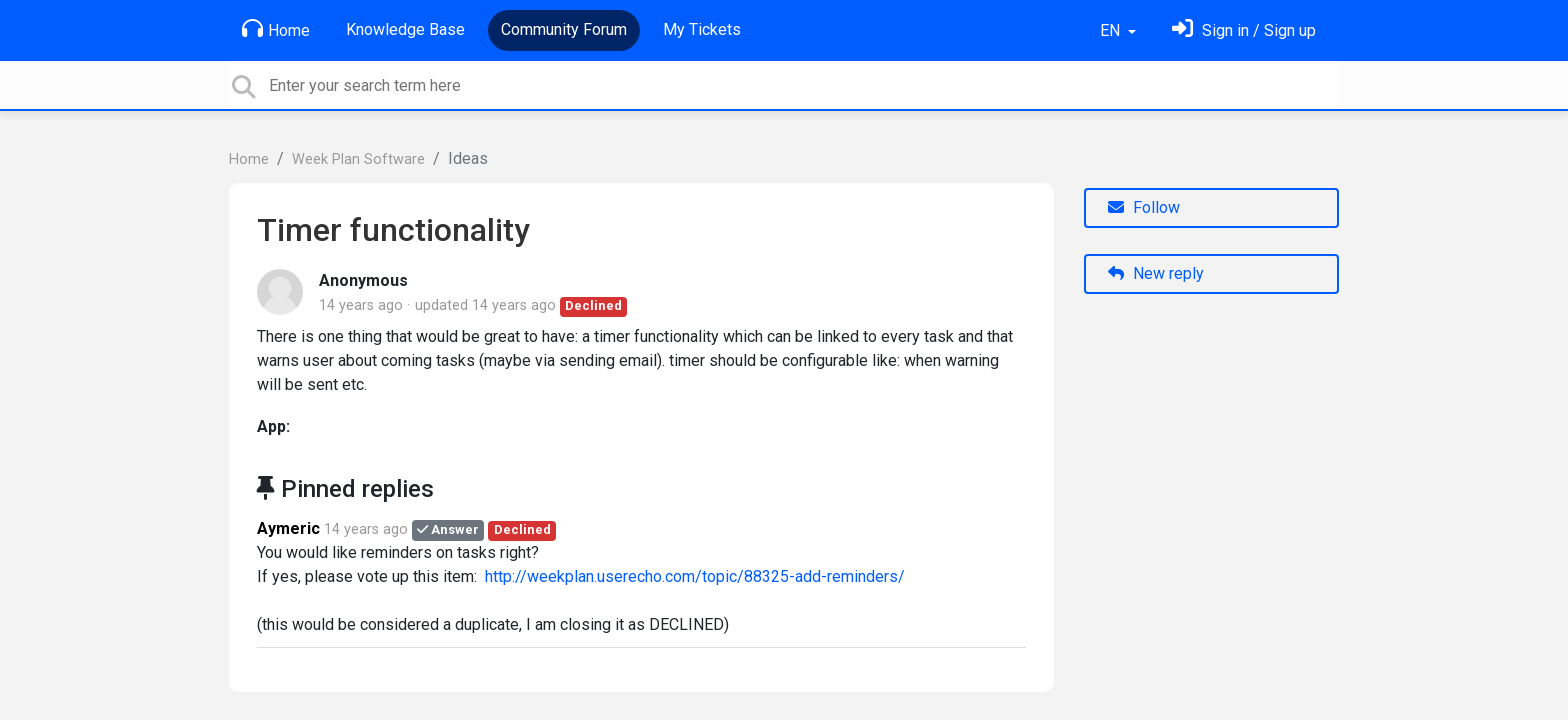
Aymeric (288, 528)
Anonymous (363, 280)
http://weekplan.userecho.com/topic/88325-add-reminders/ (695, 576)
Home (276, 29)
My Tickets (702, 29)
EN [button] (1112, 30)
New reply (1156, 273)
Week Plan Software (358, 159)
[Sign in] (1244, 30)
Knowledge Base (405, 29)
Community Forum (564, 29)
